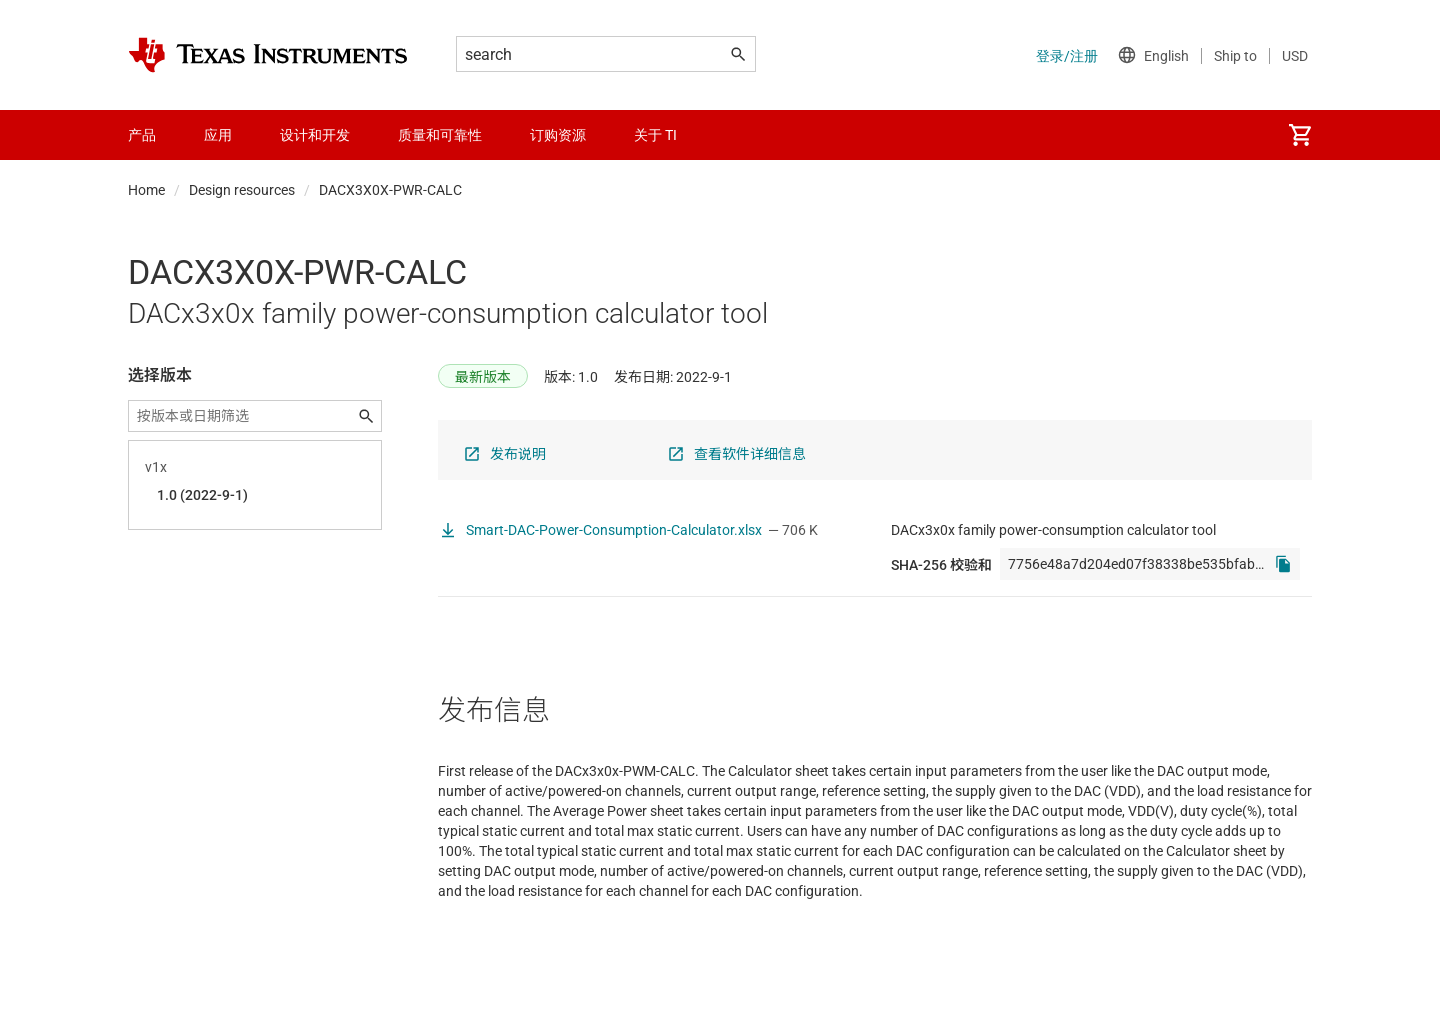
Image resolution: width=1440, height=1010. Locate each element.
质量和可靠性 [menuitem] (440, 135)
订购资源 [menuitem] (558, 135)
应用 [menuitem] (218, 135)
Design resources (242, 190)
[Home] (268, 55)
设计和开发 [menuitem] (315, 135)
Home (146, 190)
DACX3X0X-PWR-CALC (390, 190)
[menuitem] (1300, 135)
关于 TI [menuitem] (655, 135)
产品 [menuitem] (142, 135)
